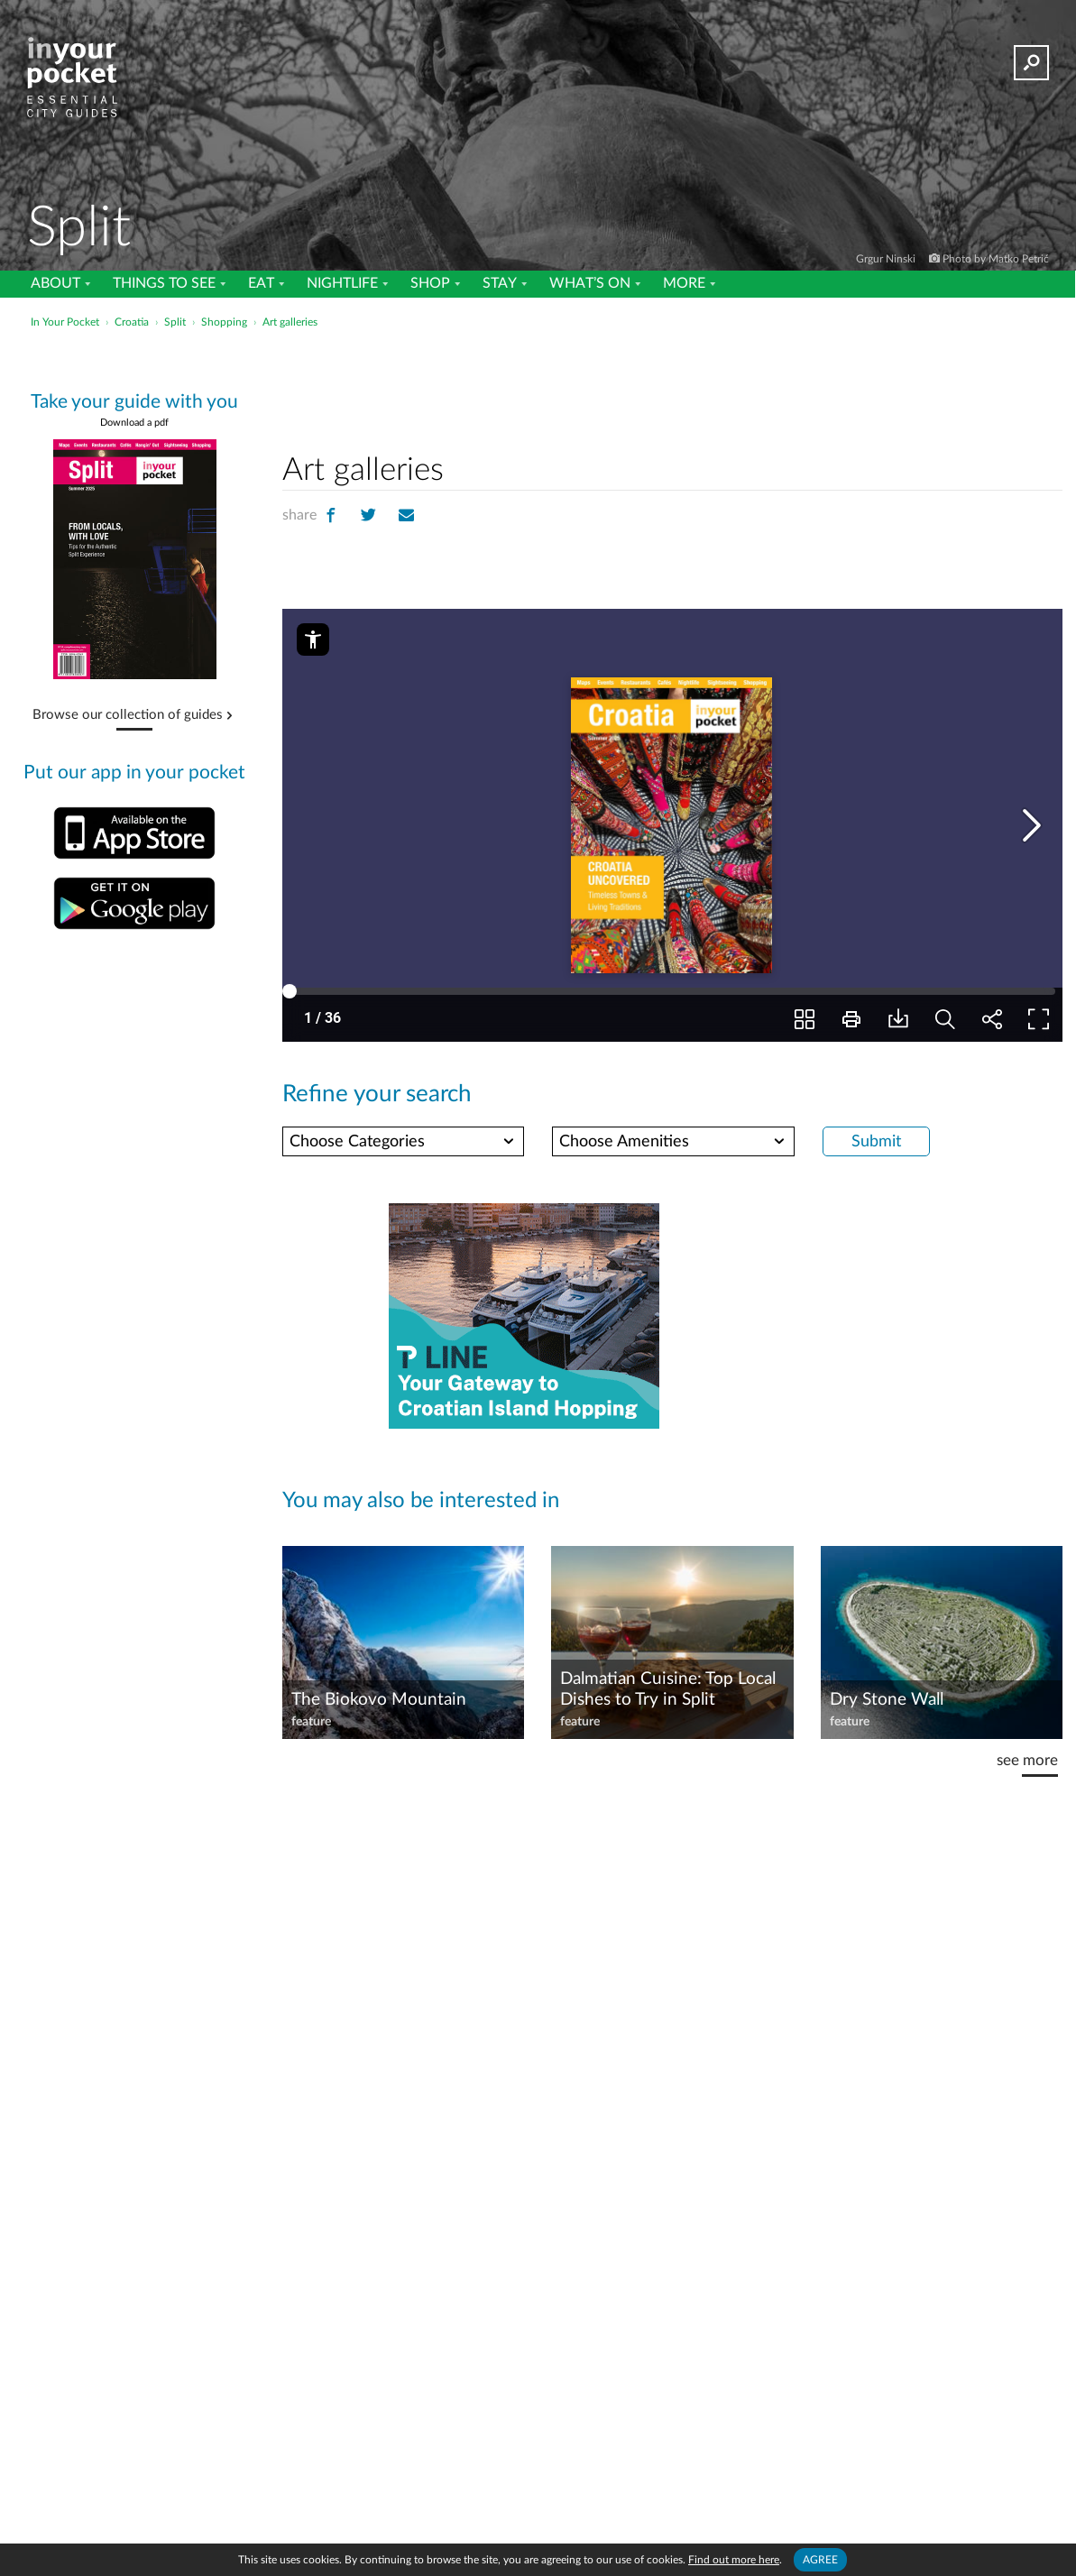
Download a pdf (134, 422)
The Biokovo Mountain (376, 1698)
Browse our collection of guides (128, 715)
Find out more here (734, 2559)
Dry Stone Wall (886, 1698)
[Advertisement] (673, 387)
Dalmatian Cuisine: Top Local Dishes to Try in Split (668, 1688)
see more (1026, 1760)
